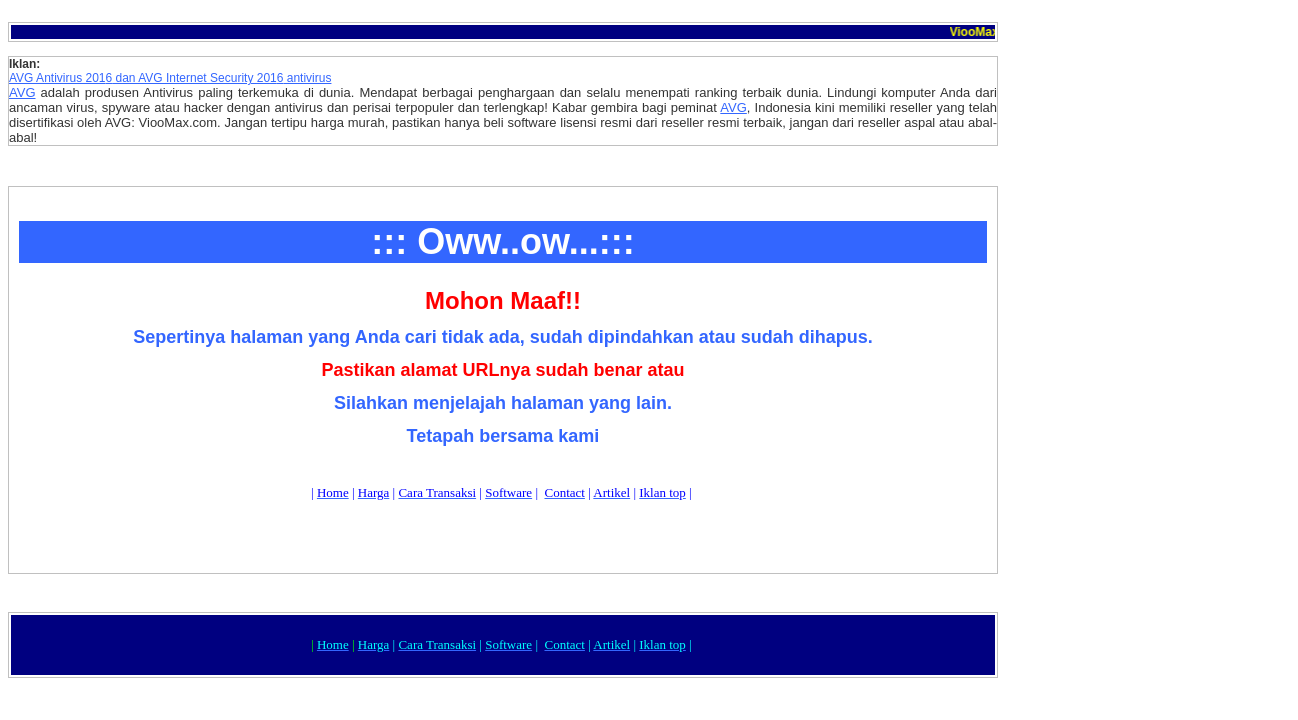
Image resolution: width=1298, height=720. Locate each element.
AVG (22, 92)
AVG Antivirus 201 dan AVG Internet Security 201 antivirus (170, 78)
